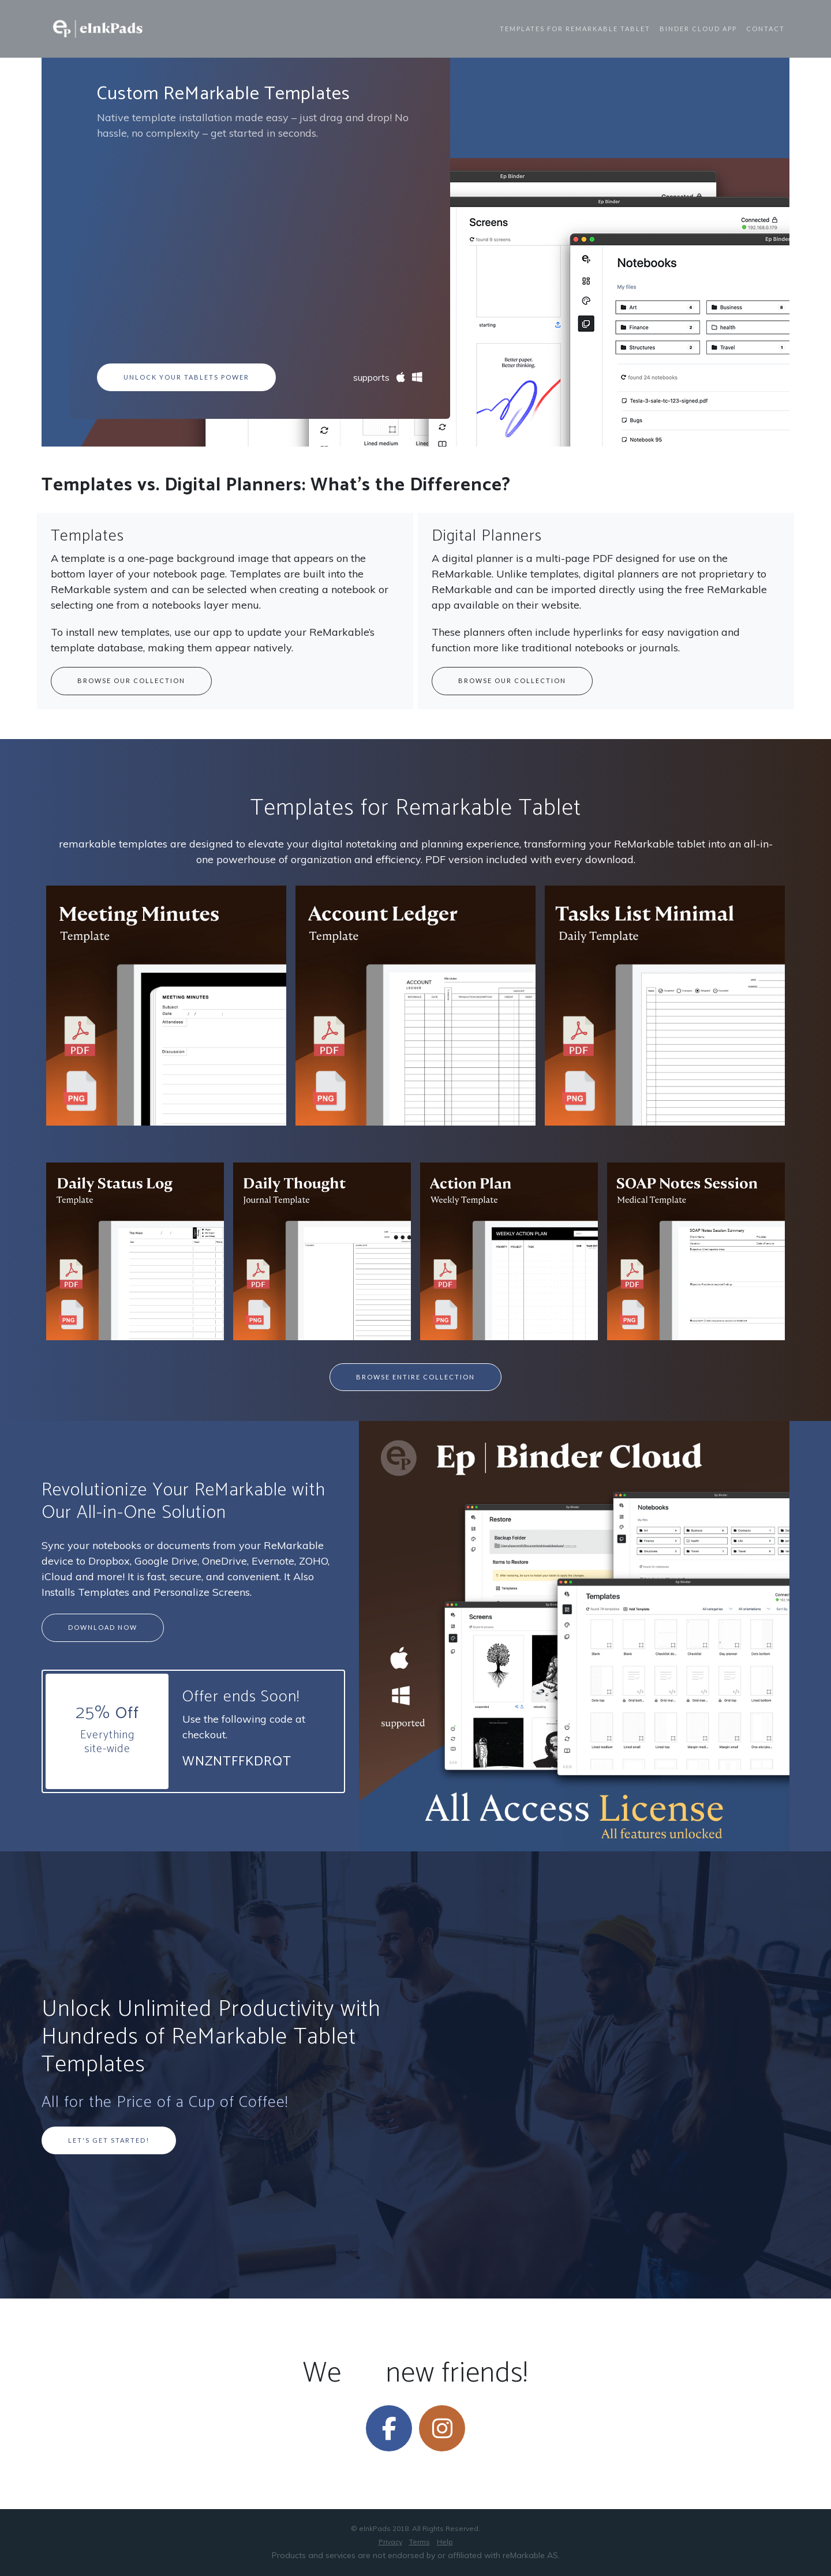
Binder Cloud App (698, 28)
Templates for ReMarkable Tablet (575, 28)
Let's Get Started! (108, 2140)
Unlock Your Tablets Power (186, 377)
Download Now (102, 1627)
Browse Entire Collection (415, 1377)
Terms (419, 2541)
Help (445, 2541)
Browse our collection (131, 680)
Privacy (390, 2541)
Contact (765, 28)
